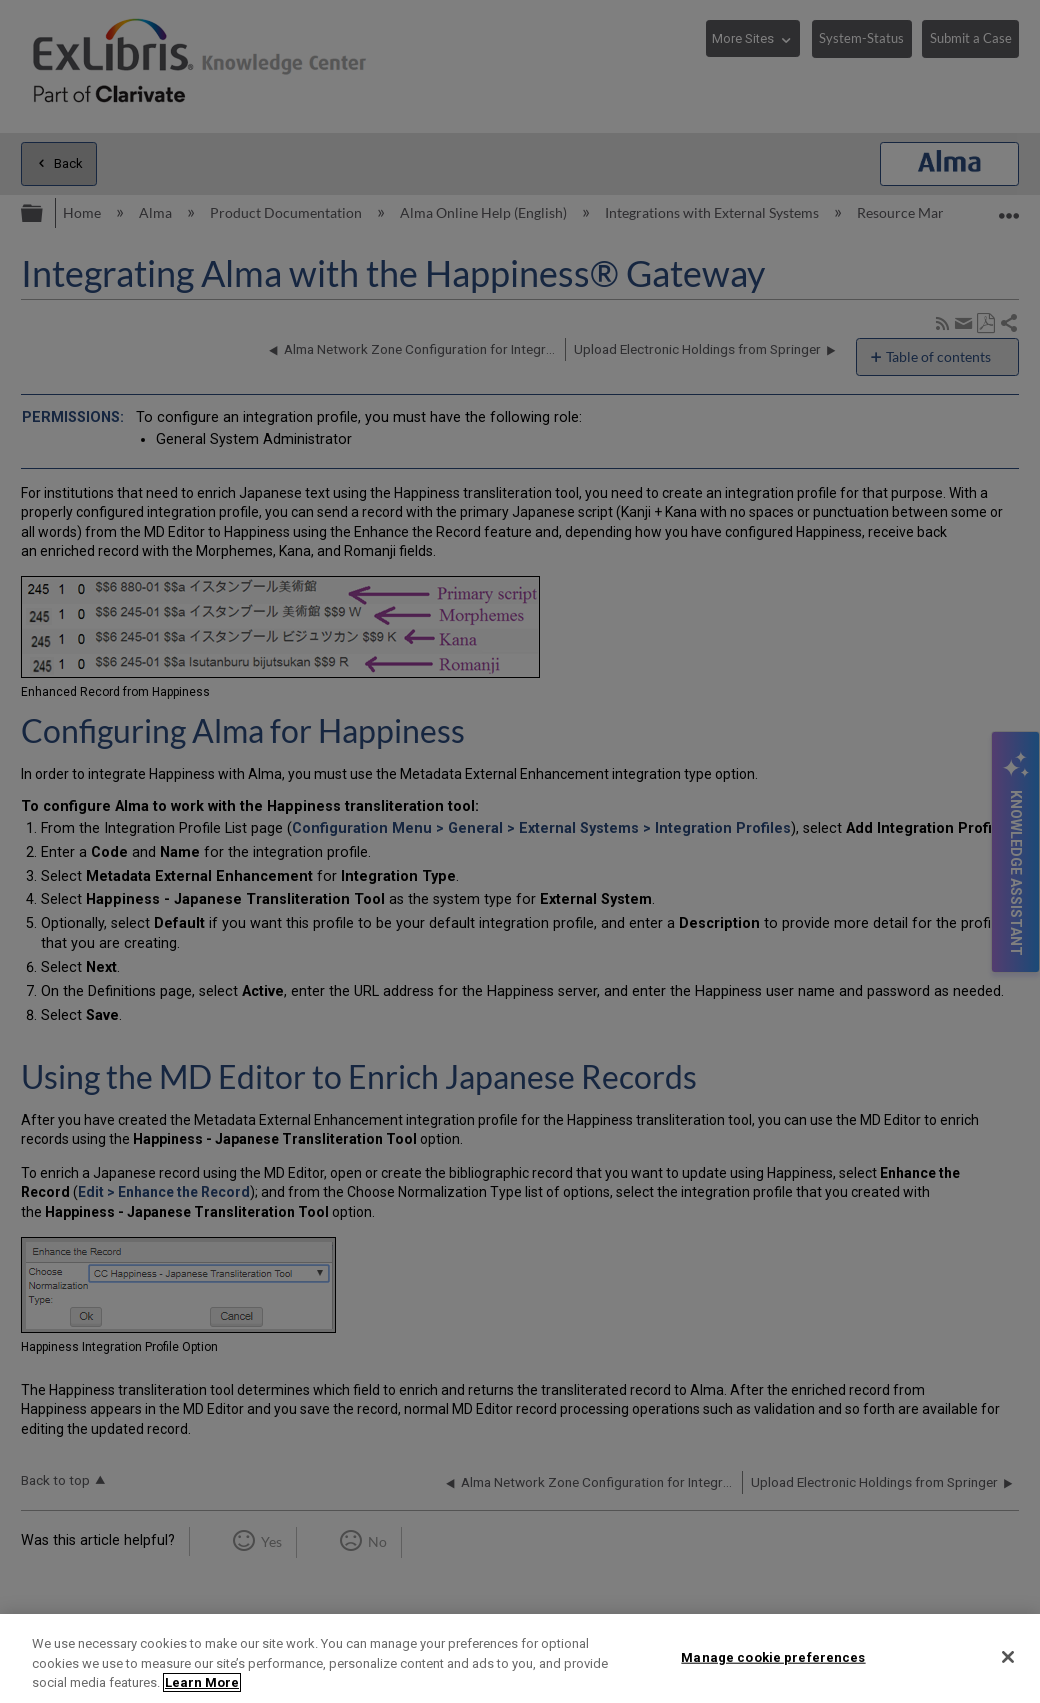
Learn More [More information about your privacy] (202, 1682)
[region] (520, 1658)
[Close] (1008, 1657)
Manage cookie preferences (773, 1656)
